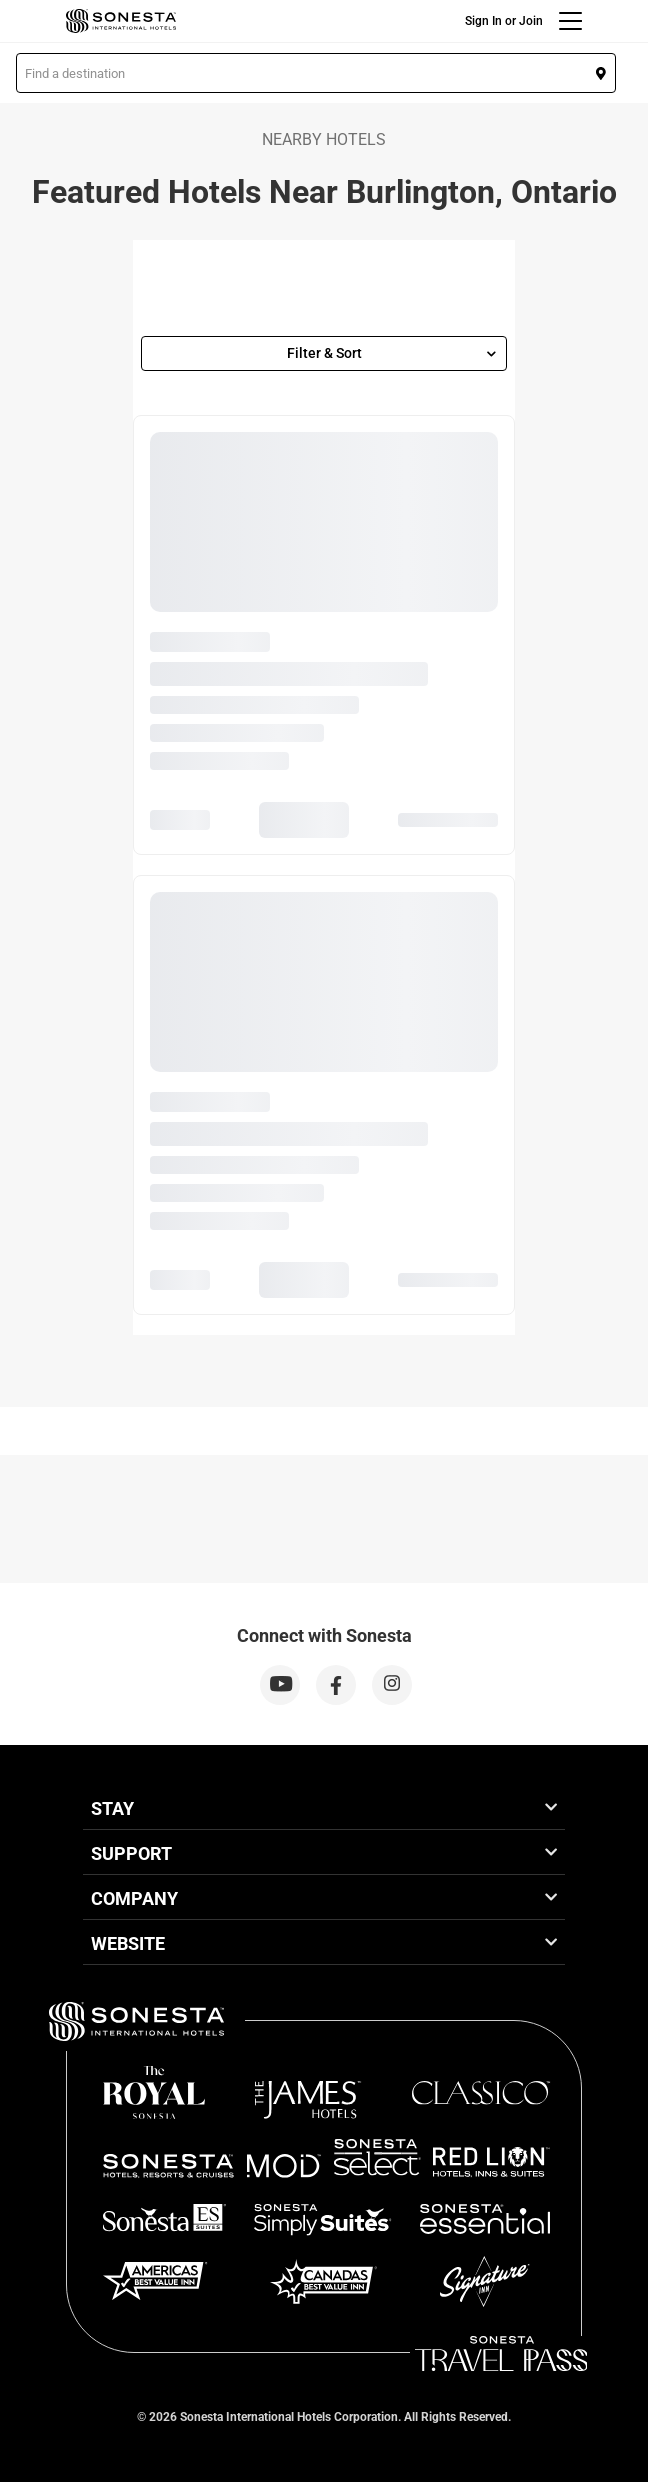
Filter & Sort (392, 353)
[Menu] (570, 21)
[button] (316, 73)
